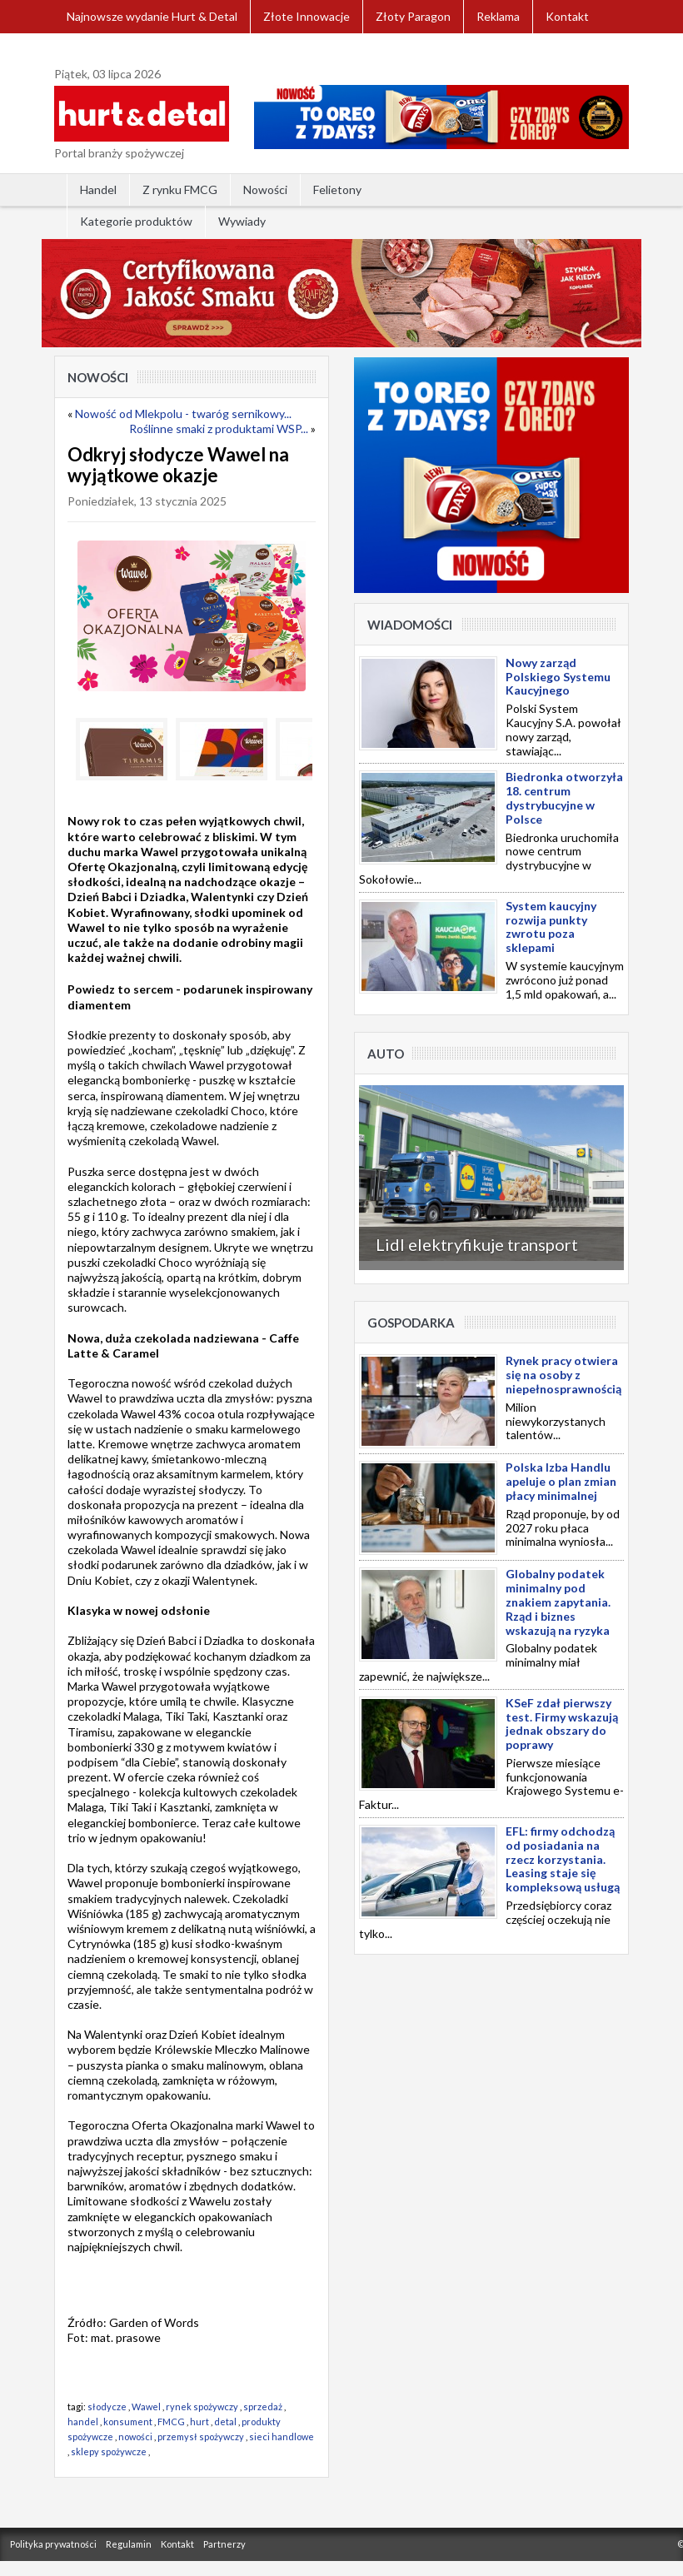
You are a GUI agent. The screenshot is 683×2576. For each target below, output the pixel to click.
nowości (135, 2436)
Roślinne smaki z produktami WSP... (218, 428)
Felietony (337, 189)
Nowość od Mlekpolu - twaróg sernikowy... (183, 413)
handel (82, 2421)
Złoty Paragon (413, 16)
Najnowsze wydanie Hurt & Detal (152, 16)
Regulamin (129, 2544)
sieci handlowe (281, 2436)
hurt (199, 2421)
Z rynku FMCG (179, 189)
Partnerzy (224, 2544)
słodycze (107, 2406)
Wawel (146, 2406)
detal (225, 2421)
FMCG (171, 2421)
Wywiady (242, 221)
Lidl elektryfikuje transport (477, 1244)
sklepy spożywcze (109, 2451)
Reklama (498, 16)
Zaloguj (86, 49)
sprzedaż (262, 2406)
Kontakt (567, 16)
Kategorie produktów (136, 221)
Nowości (265, 189)
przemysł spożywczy (200, 2436)
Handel (98, 189)
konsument (127, 2421)
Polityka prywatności (53, 2544)
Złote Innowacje (306, 16)
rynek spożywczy (202, 2406)
